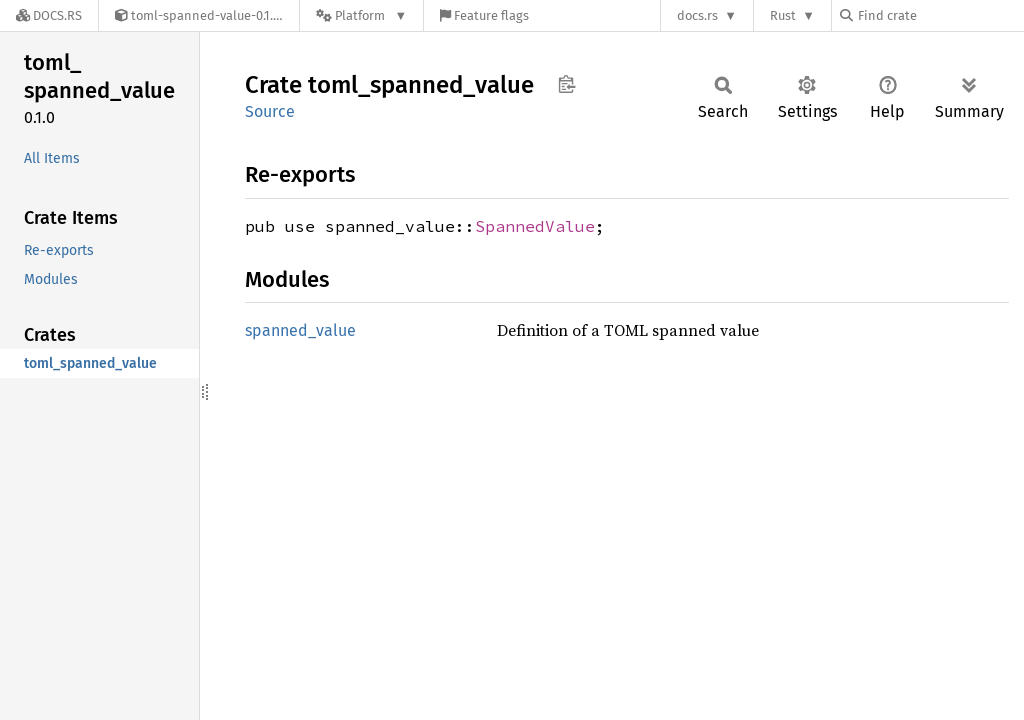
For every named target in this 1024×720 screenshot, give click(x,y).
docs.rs (697, 15)
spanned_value (300, 330)
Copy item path (566, 84)
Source (270, 111)
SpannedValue (535, 226)
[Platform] (361, 15)
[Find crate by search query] (940, 15)
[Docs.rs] (49, 15)
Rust (783, 15)
